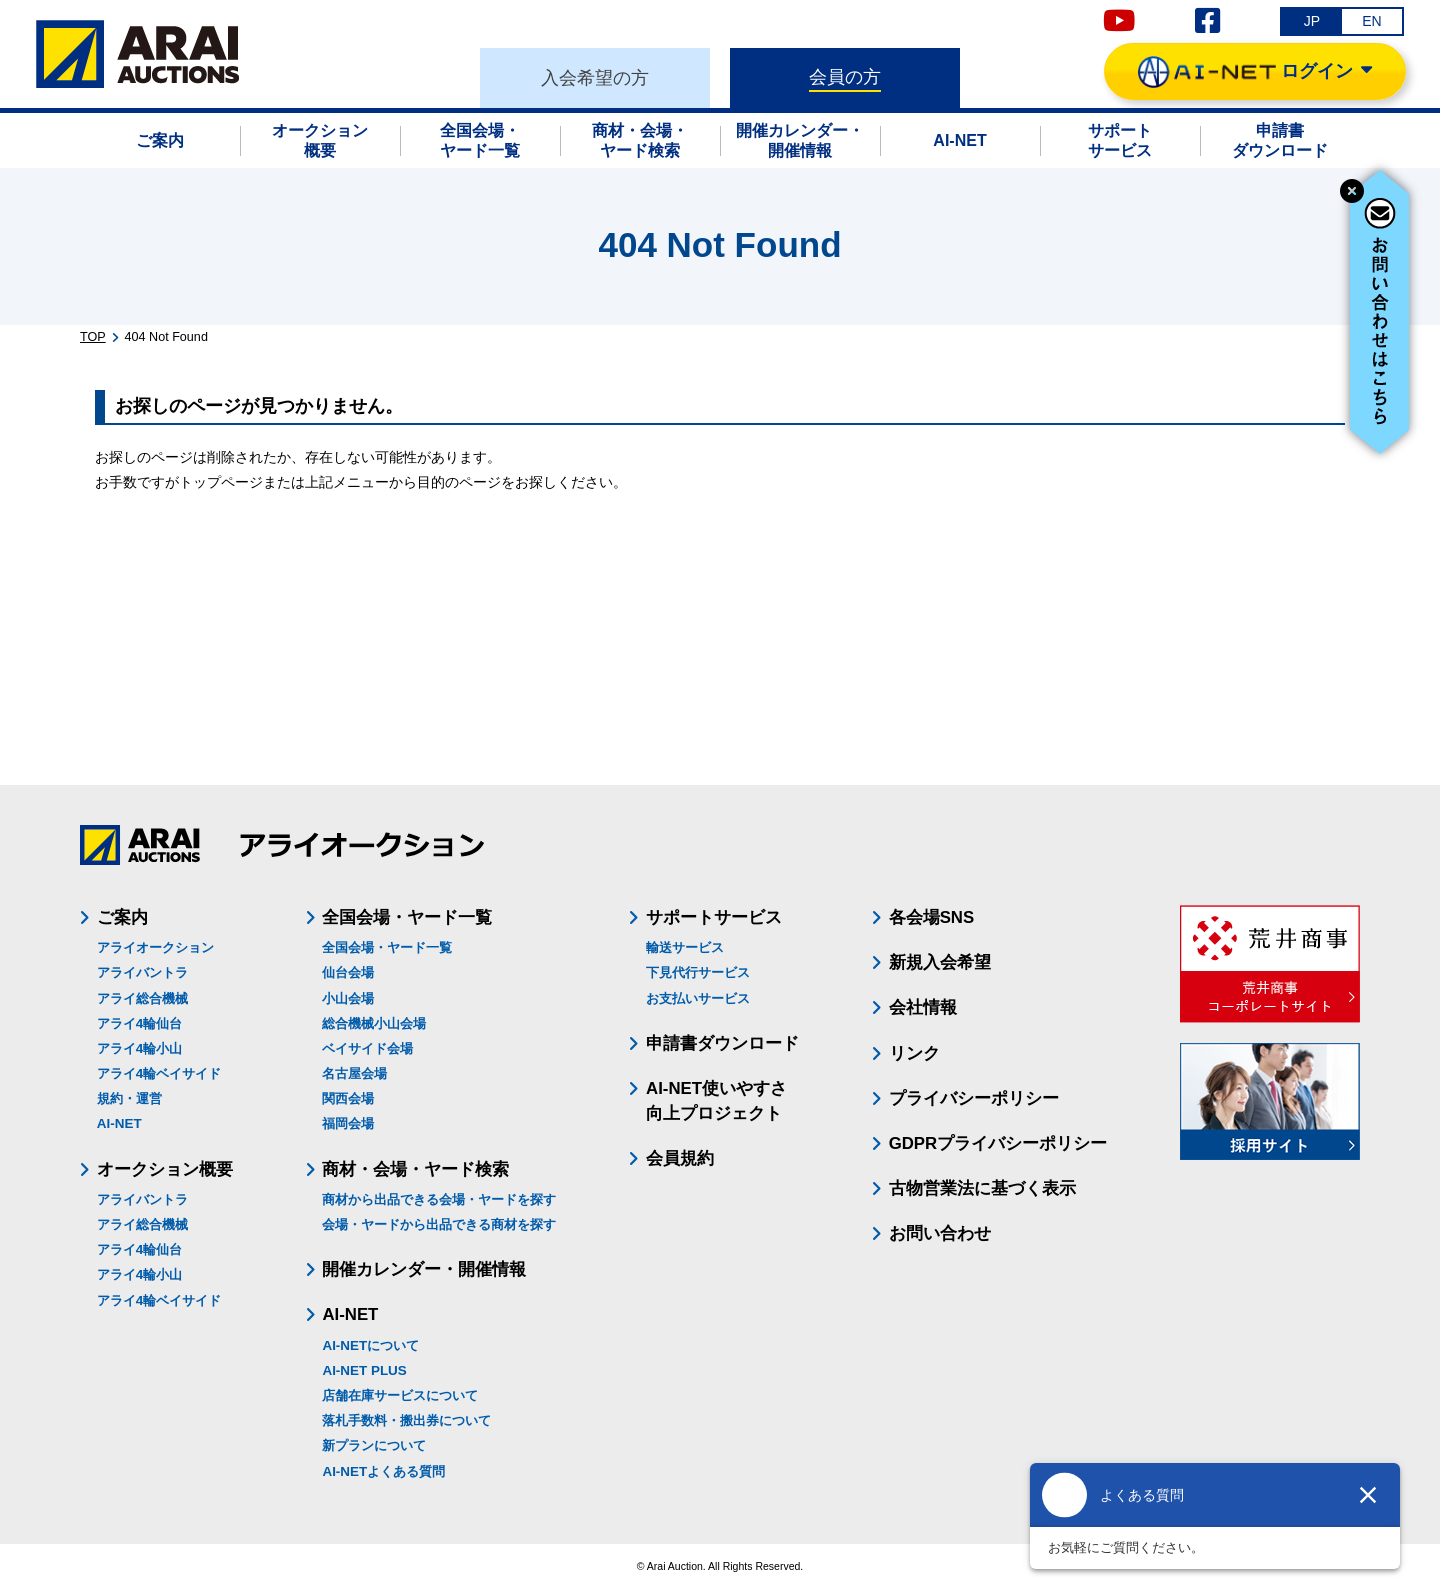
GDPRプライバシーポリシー (998, 1143)
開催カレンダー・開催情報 (424, 1269)
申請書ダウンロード (722, 1043)
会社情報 (923, 1007)
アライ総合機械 (142, 998)
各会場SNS (932, 917)
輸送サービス (685, 947)
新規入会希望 (940, 962)
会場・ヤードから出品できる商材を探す (439, 1224)
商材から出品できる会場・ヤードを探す (439, 1199)
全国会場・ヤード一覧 (387, 947)
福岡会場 (348, 1123)
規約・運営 (129, 1098)
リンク (914, 1053)
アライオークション (155, 947)
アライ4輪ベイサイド (159, 1073)
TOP (93, 337)
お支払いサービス (698, 998)
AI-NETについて (370, 1345)
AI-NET (119, 1123)
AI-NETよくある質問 (383, 1471)
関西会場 (348, 1098)
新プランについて (374, 1445)
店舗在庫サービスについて (400, 1395)
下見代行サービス (698, 972)
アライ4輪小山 (139, 1048)
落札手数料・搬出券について (406, 1420)
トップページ (221, 482)
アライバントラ (142, 972)
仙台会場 (348, 972)
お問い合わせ (940, 1233)
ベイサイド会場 (367, 1048)
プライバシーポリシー (974, 1098)
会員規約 (680, 1158)
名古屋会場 (354, 1073)
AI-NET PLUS (364, 1370)
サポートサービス (714, 917)
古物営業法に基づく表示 (982, 1188)
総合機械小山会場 (374, 1023)
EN (1371, 21)
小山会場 (348, 998)
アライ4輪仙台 (139, 1023)
